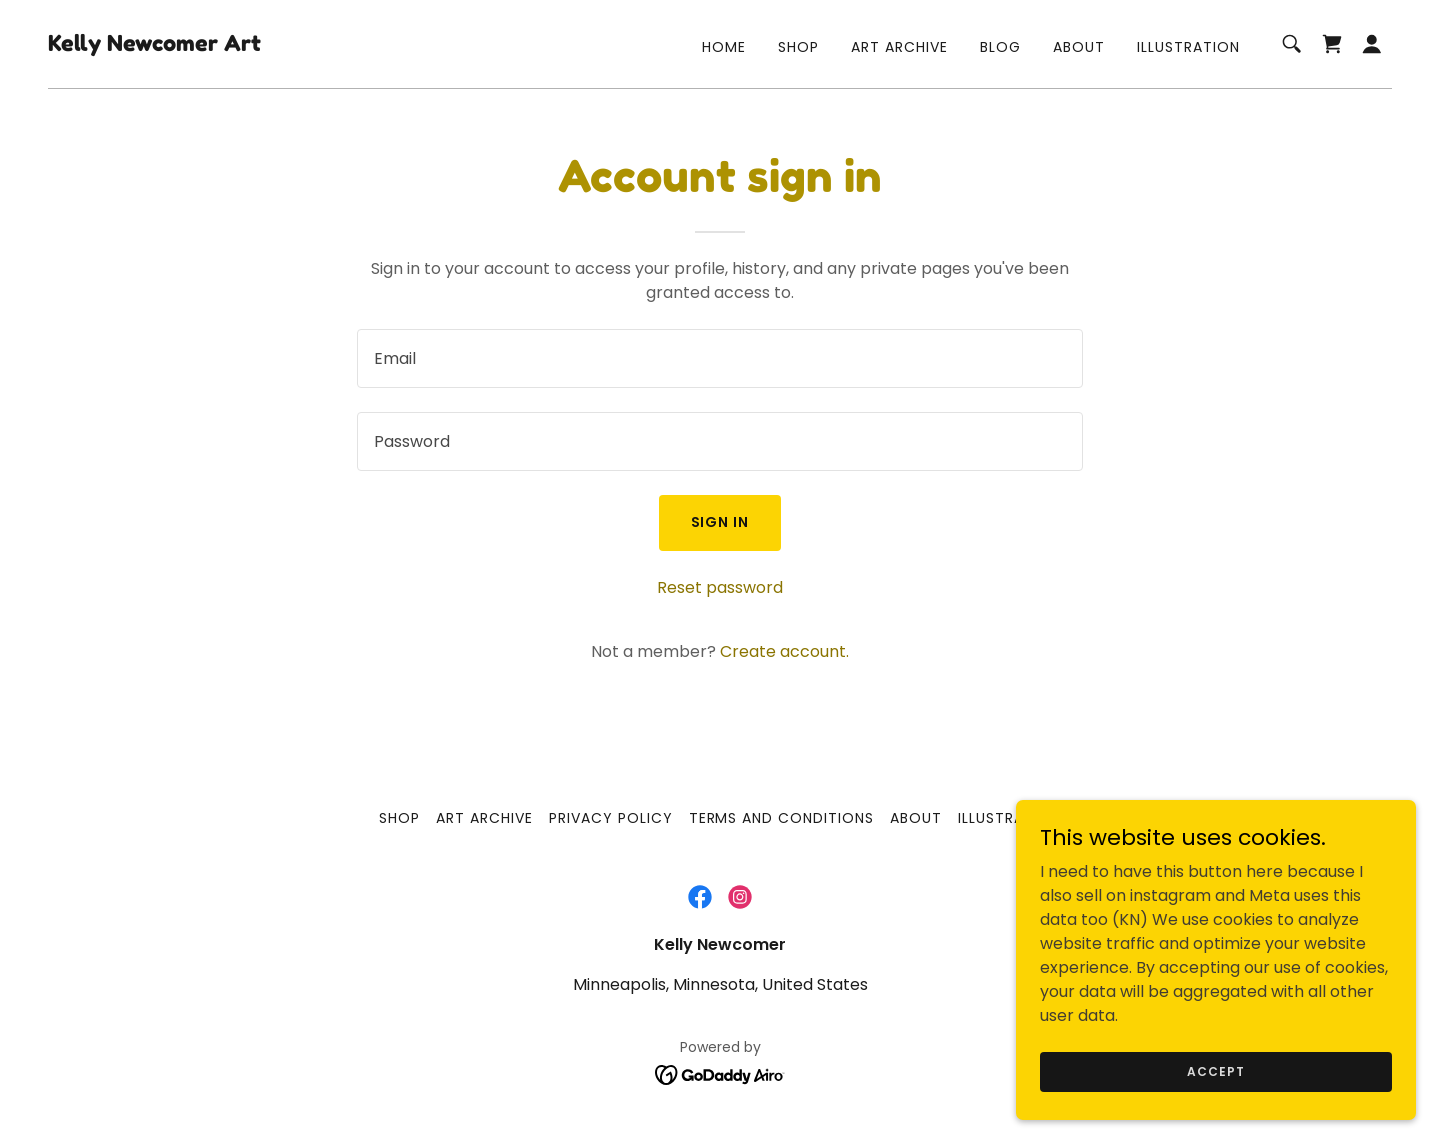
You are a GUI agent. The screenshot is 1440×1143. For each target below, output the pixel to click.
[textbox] (719, 358)
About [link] (1079, 47)
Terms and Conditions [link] (782, 818)
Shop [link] (798, 47)
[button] (1372, 44)
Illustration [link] (1188, 47)
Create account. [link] (784, 651)
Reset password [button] (720, 587)
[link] (154, 45)
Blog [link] (1000, 47)
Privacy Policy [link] (611, 818)
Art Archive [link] (899, 47)
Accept (1215, 1070)
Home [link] (724, 47)
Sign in (720, 522)
